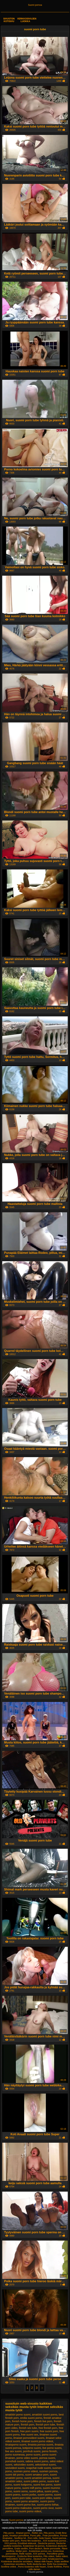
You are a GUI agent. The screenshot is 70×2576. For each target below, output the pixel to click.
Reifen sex (37, 2533)
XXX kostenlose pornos (55, 2540)
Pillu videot (48, 2556)
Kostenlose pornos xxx (40, 2551)
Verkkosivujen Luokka (26, 20)
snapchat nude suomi (38, 2467)
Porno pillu (35, 2535)
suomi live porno (42, 2484)
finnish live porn (43, 2421)
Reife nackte (25, 2553)
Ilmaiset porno (23, 2533)
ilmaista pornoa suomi (40, 2444)
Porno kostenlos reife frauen (32, 2566)
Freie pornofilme (51, 2535)
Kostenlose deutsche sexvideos (17, 2561)
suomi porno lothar (47, 2504)
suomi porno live (25, 2504)
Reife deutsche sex (36, 2564)
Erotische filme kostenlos (29, 2556)
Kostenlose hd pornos (34, 2546)
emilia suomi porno (31, 2417)
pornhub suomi (32, 2451)
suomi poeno (12, 2494)
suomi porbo (29, 2494)
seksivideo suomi (24, 2464)
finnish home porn (22, 2421)
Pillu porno (9, 2533)
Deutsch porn (40, 2559)
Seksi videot (62, 2556)
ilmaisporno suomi (15, 2444)
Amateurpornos (55, 2559)
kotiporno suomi (32, 2447)
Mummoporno (9, 2556)
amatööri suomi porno (44, 2414)
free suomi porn (49, 2431)
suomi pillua (36, 2491)
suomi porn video (42, 2497)
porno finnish (49, 2451)
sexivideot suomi (15, 2467)
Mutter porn (22, 2551)
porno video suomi (27, 2457)
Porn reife (33, 2538)
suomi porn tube (21, 2497)
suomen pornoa (48, 2471)
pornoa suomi (47, 2457)
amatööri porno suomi (17, 2414)
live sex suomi (13, 2451)
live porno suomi (51, 2447)
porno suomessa (15, 2454)
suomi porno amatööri (26, 2501)
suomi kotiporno (22, 2484)
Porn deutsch (35, 2548)
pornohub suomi (14, 2461)
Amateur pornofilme (19, 2535)
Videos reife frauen (43, 2561)
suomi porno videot (30, 2511)
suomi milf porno (31, 2487)
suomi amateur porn (37, 2474)
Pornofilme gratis (55, 2553)
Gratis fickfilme (54, 2566)
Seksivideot (12, 2559)
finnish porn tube (45, 2424)
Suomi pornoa (35, 5)
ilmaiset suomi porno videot (37, 2441)
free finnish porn (47, 2427)
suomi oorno (20, 2491)
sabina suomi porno (36, 2461)
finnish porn (27, 2424)
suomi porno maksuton (18, 2507)
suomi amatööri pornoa (37, 2477)
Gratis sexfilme (61, 2561)
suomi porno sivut (43, 2507)
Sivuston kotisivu (9, 20)
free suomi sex (29, 2434)
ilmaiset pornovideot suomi (28, 2437)
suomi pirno (51, 2491)
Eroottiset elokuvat (27, 2543)
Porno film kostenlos (31, 2540)
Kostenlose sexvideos (14, 2564)
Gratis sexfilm (21, 2548)
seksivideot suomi (45, 2464)
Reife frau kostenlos (57, 2564)
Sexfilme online (9, 2566)
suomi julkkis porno (35, 2481)
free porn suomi (29, 2431)
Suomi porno (25, 2559)
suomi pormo (45, 2494)
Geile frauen (45, 2538)
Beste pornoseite (51, 2548)
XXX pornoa (10, 2543)
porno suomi (33, 2454)
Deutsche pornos (46, 2543)
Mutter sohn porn (11, 2540)
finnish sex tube (28, 2427)
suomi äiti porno (14, 2474)
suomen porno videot (25, 2471)
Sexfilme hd (20, 2538)
